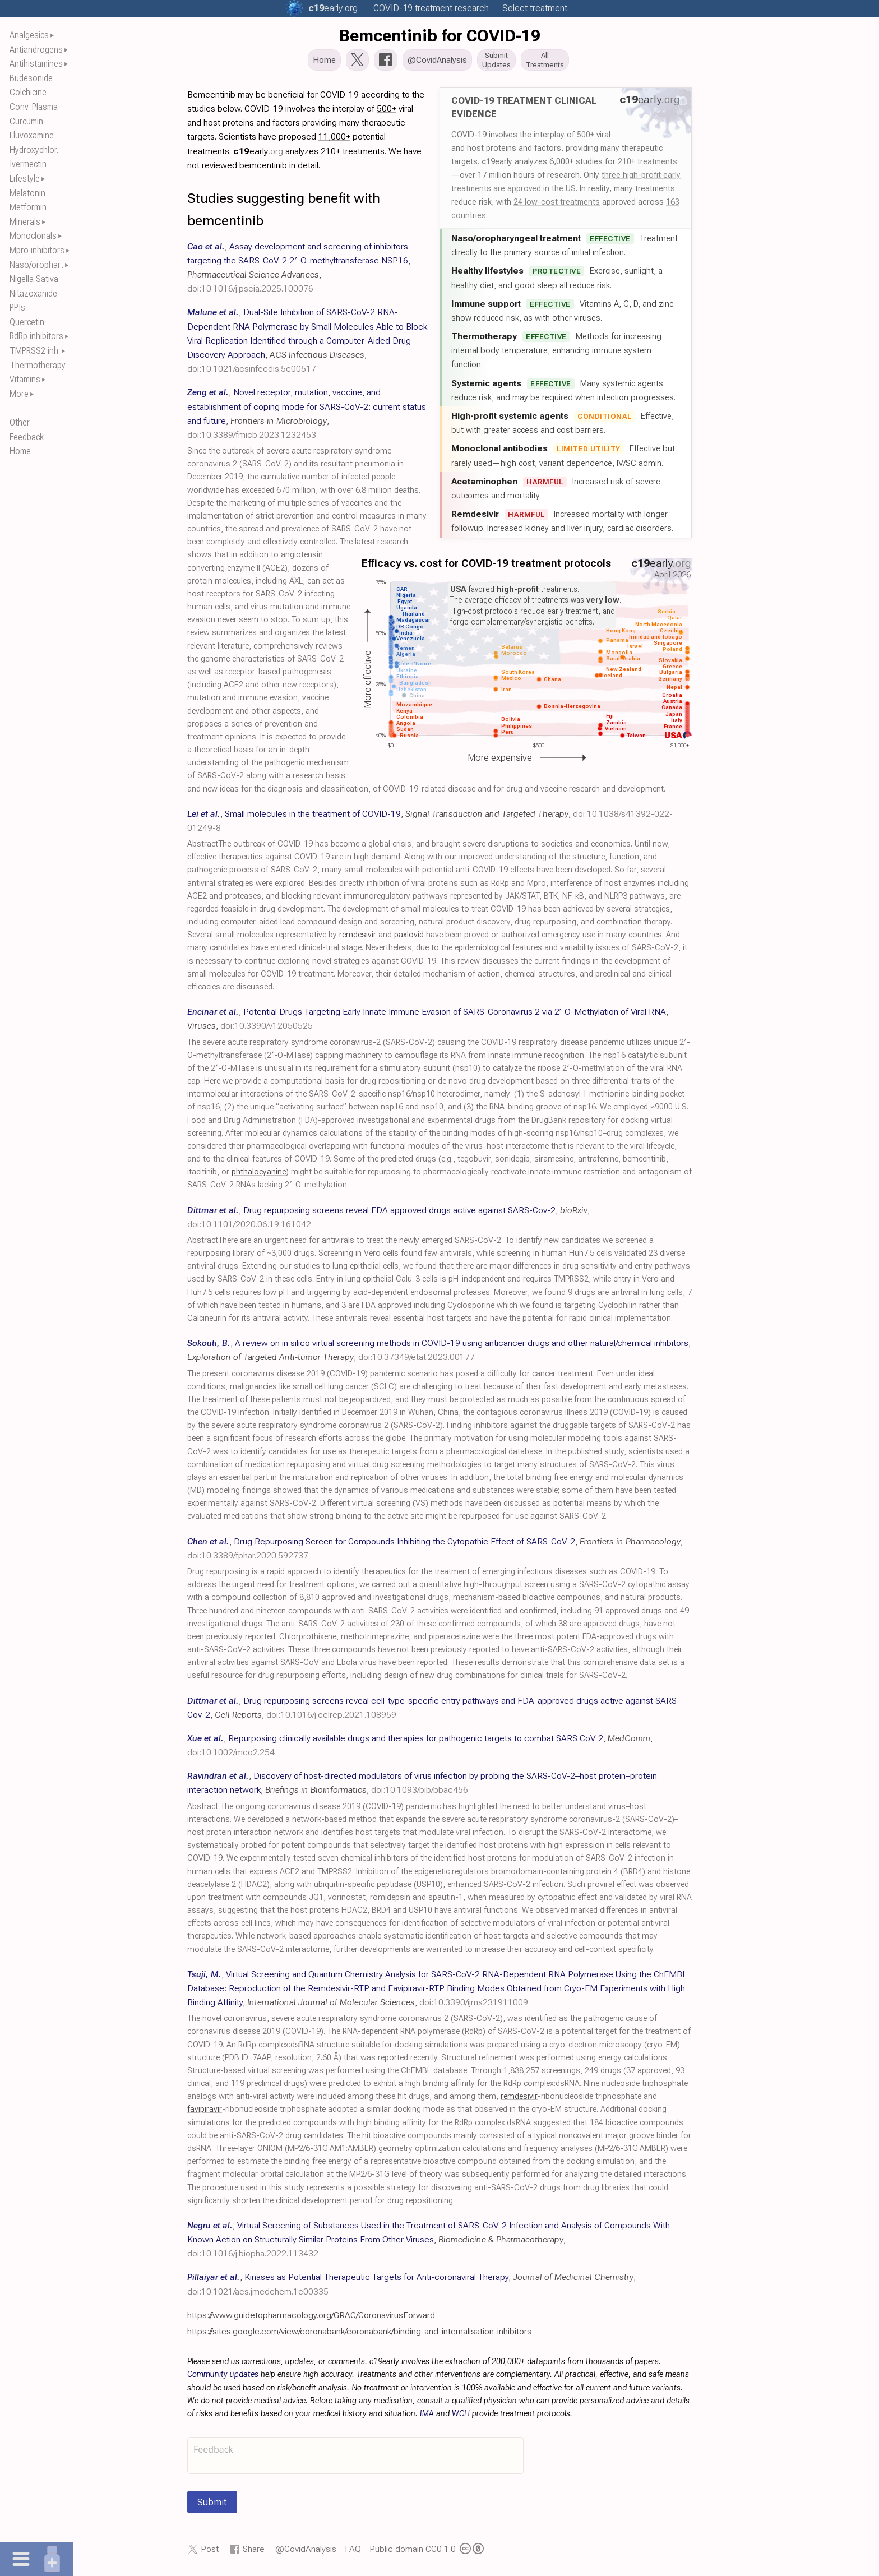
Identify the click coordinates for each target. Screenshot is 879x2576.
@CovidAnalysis (305, 2552)
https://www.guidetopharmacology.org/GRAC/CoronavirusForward (311, 2318)
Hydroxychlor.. (35, 150)
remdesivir (357, 938)
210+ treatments (647, 165)
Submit (212, 2505)
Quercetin (27, 322)
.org (333, 8)
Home (20, 451)
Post (210, 2552)
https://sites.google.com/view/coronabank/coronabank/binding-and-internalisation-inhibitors (359, 2334)
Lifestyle (25, 178)
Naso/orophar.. (36, 265)
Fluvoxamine (32, 135)
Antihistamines (36, 63)
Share (254, 2552)
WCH (461, 2417)
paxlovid (409, 938)
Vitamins (25, 379)
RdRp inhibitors (36, 336)
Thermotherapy (38, 365)
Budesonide (31, 78)
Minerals (25, 221)
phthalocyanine (259, 1175)
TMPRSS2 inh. (35, 350)
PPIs (17, 307)
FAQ (353, 2552)
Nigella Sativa (34, 279)
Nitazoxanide (33, 293)
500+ (585, 138)
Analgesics (29, 35)
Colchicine (28, 92)
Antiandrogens (36, 49)
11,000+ (334, 140)
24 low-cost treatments (556, 205)
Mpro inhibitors (37, 250)
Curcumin (26, 121)
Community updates (222, 2378)
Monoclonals (33, 235)
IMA (427, 2417)
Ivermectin (28, 164)
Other (20, 422)
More (19, 394)
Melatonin (27, 193)
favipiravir (204, 2112)
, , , (307, 343)
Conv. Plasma (34, 106)
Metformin (28, 207)
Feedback (27, 437)
